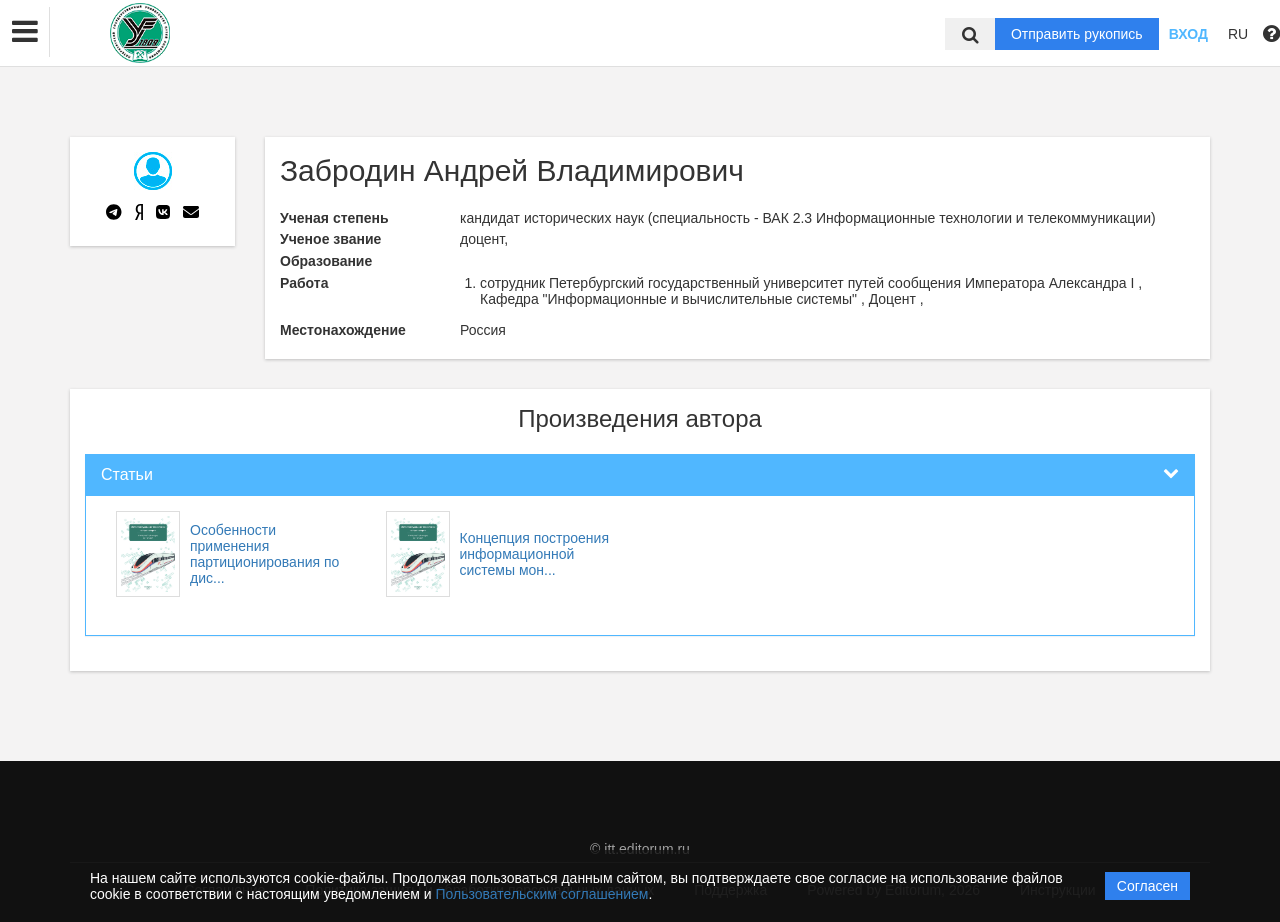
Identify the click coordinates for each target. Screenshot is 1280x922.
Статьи (127, 474)
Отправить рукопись (1077, 34)
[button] (25, 32)
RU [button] (1238, 34)
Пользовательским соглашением (542, 894)
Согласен (1147, 886)
